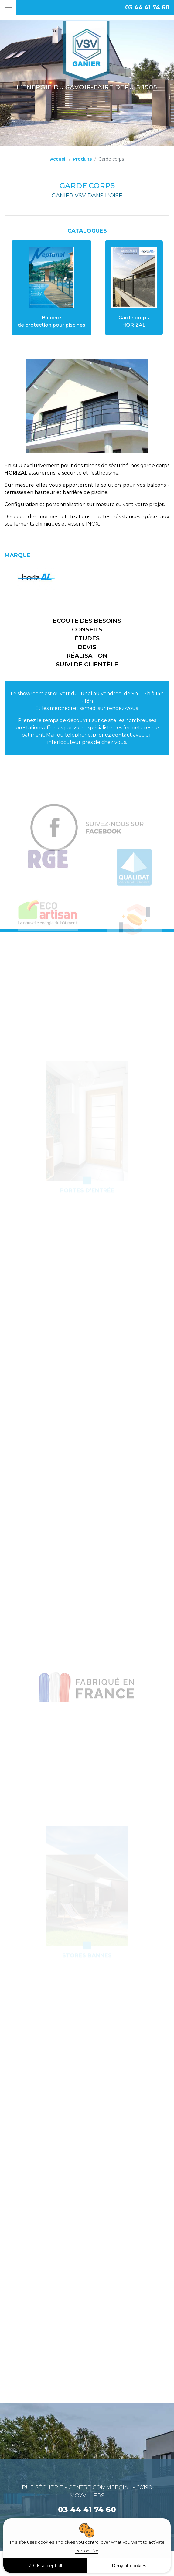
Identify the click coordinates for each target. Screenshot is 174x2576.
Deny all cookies (129, 2565)
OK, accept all (45, 2565)
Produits (82, 159)
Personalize (86, 2550)
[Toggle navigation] (8, 7)
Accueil (58, 159)
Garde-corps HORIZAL (134, 287)
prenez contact (112, 735)
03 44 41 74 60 (147, 7)
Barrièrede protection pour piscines (51, 287)
